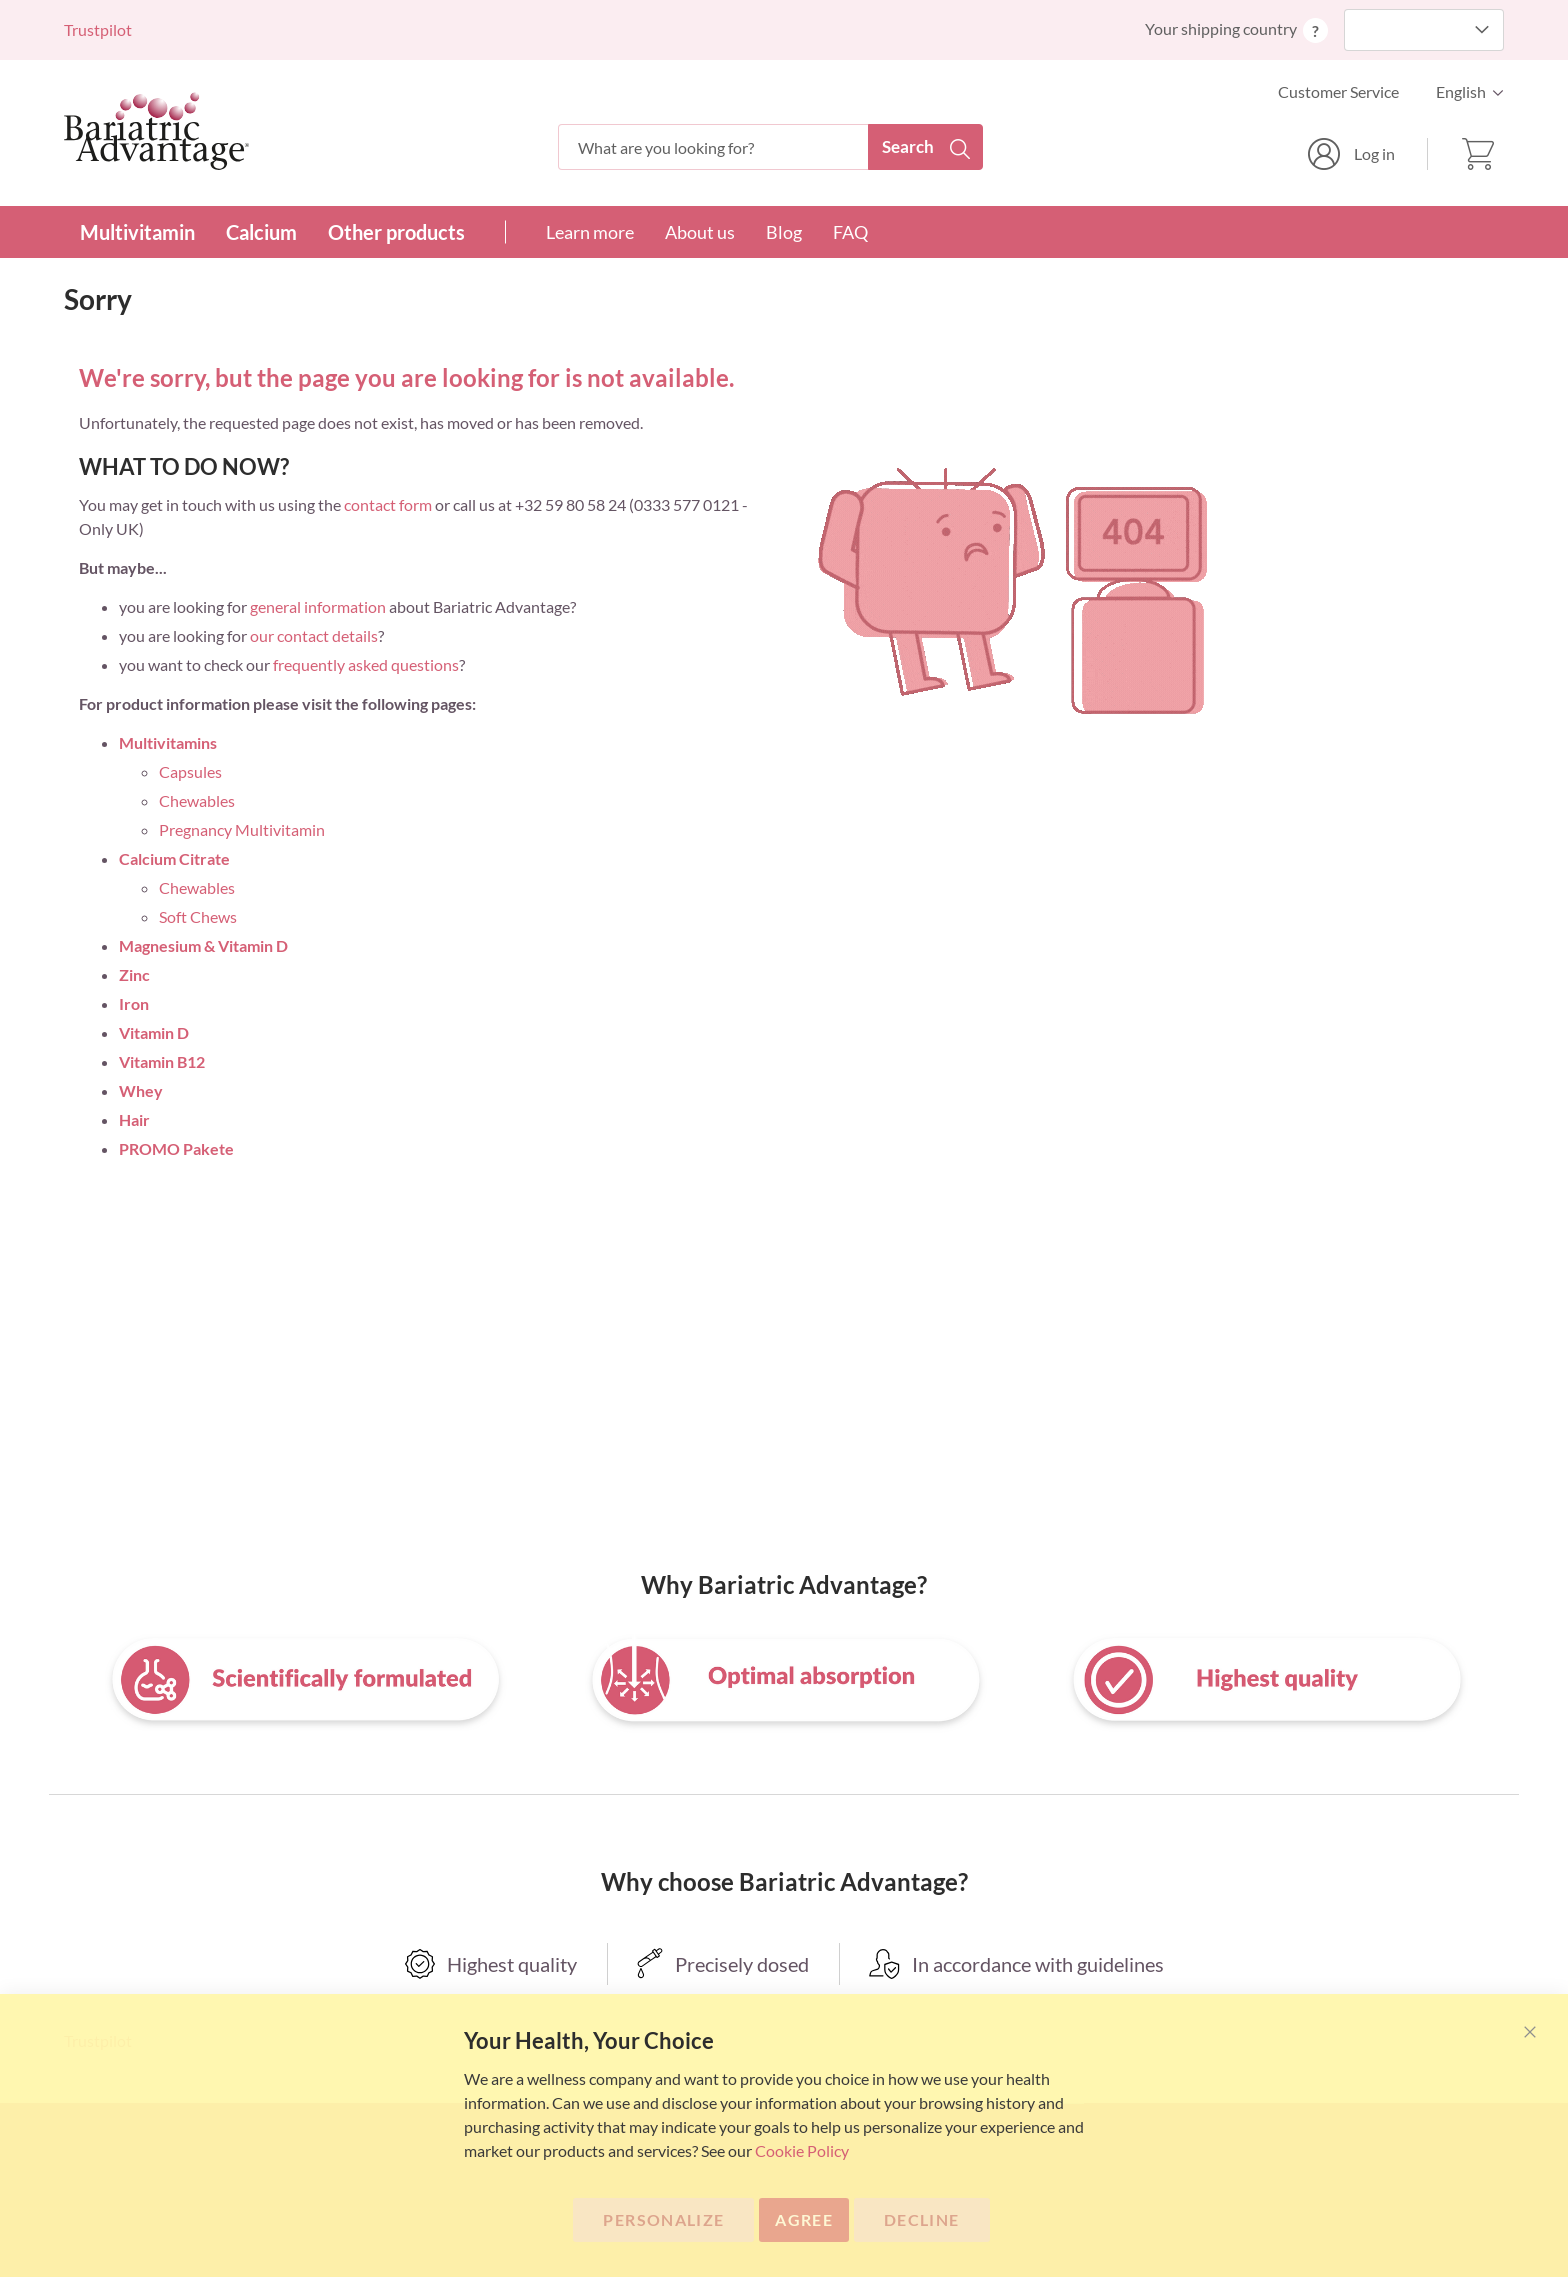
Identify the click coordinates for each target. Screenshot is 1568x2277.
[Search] (925, 147)
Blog (784, 232)
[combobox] (770, 147)
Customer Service (1338, 91)
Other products (396, 232)
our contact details (314, 635)
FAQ (850, 232)
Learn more (590, 232)
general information (318, 606)
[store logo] (156, 131)
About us (700, 232)
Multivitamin (137, 232)
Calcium (261, 232)
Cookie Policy (802, 2150)
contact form (388, 504)
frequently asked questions (366, 664)
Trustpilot (98, 29)
